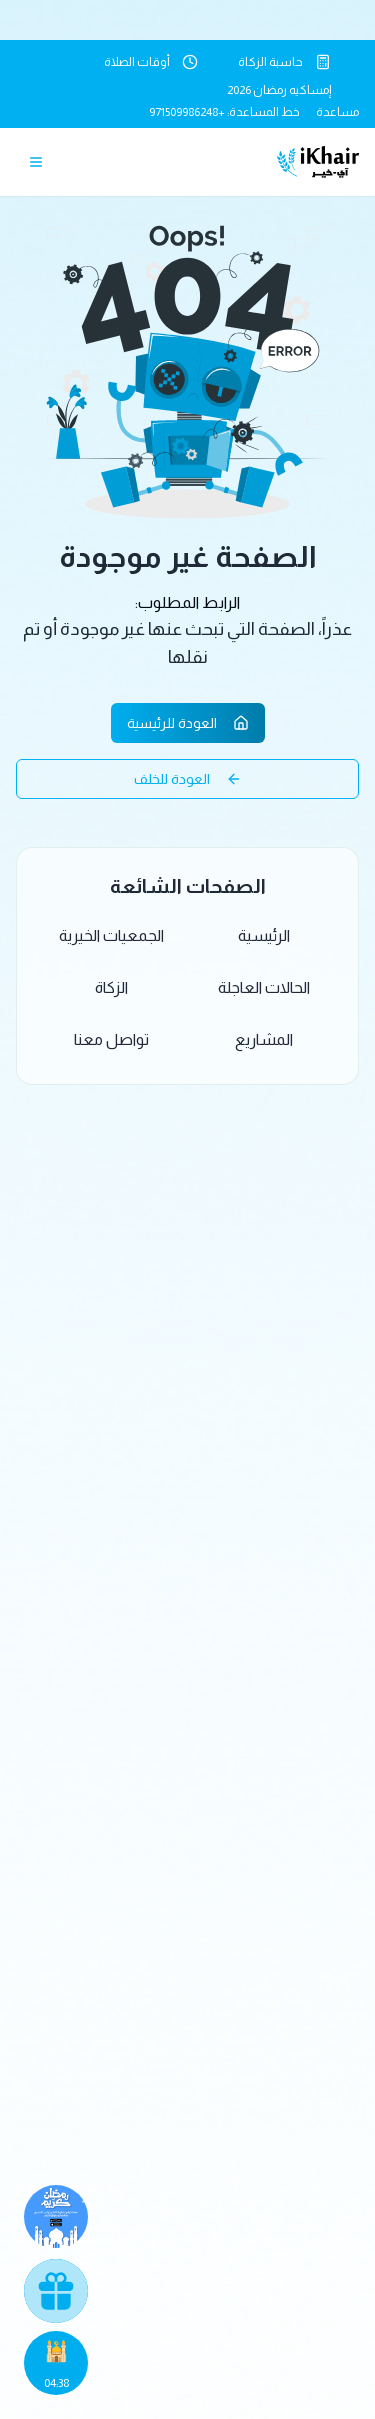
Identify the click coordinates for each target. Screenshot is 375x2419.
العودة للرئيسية (188, 723)
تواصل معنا (111, 1039)
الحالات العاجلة (264, 987)
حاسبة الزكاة (284, 62)
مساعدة (337, 112)
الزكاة (111, 987)
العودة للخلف (188, 779)
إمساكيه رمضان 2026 (279, 90)
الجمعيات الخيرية (111, 935)
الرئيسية (264, 935)
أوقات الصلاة (151, 62)
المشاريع (264, 1039)
